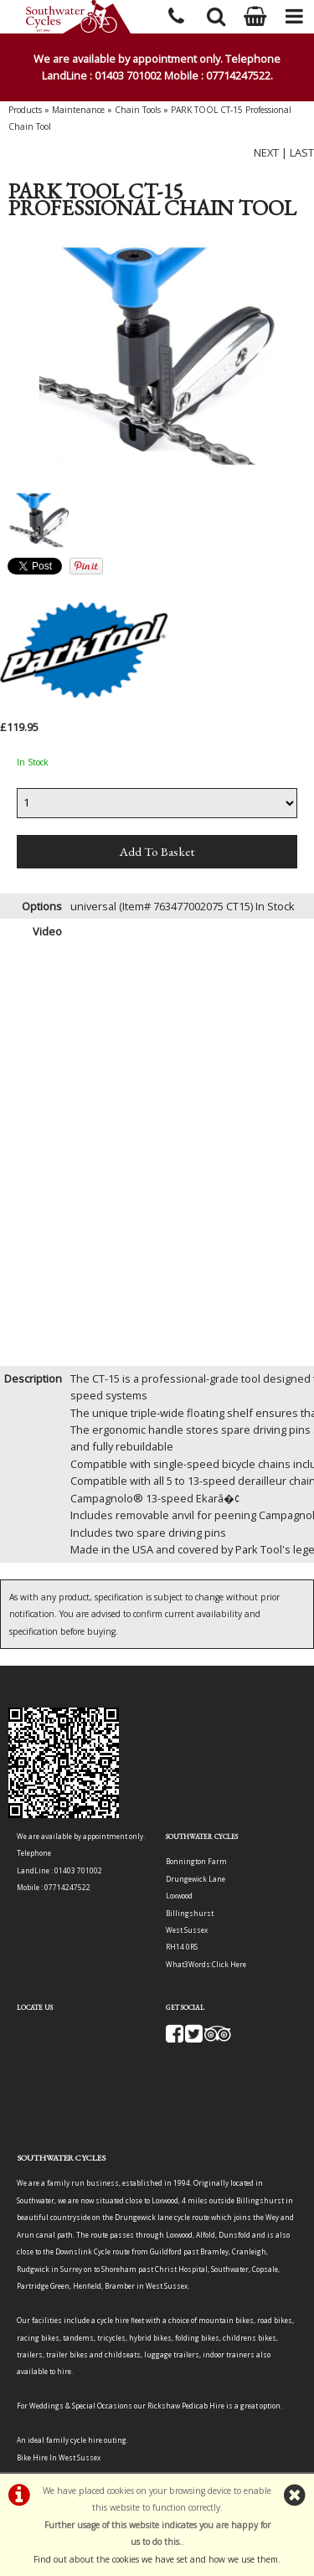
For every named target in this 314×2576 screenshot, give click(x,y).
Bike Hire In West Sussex (58, 2457)
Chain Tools (138, 110)
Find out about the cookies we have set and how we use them (155, 2559)
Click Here (229, 1964)
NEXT (266, 152)
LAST (302, 152)
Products (25, 110)
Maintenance (78, 110)
